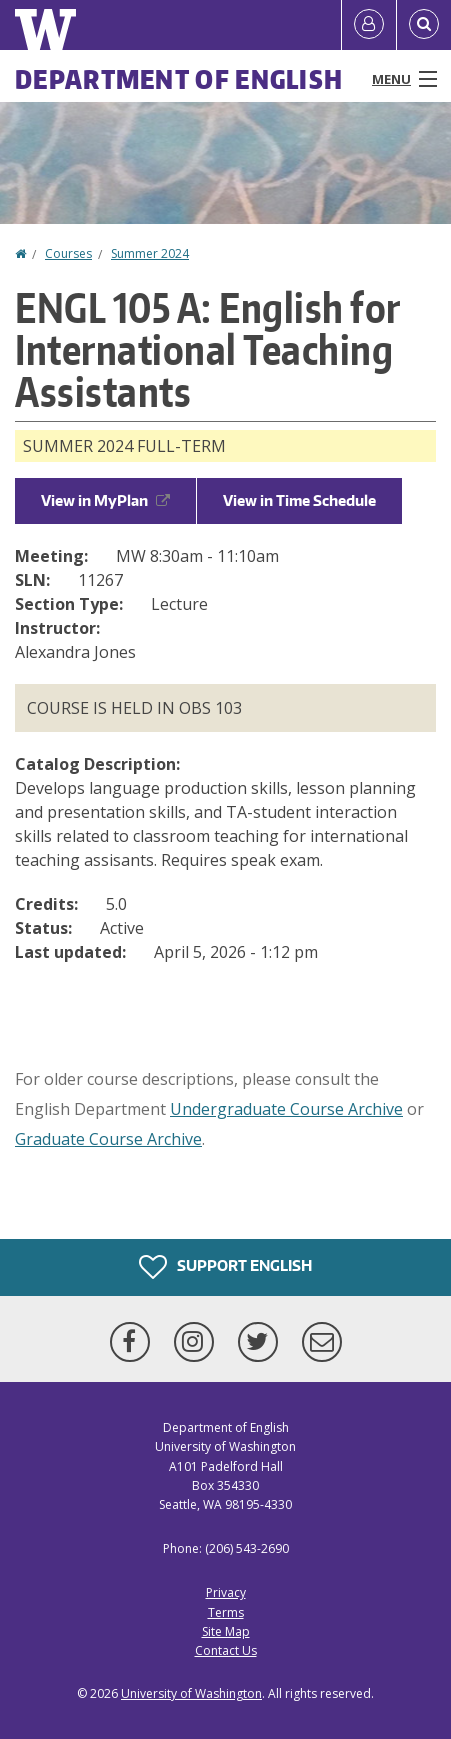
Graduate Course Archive (108, 1139)
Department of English (179, 79)
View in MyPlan (105, 500)
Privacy (226, 1592)
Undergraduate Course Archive (286, 1109)
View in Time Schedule (299, 500)
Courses (68, 253)
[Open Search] (424, 25)
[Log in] (369, 25)
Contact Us (226, 1650)
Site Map (226, 1631)
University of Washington (191, 1693)
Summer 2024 (150, 253)
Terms (226, 1612)
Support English (225, 1267)
